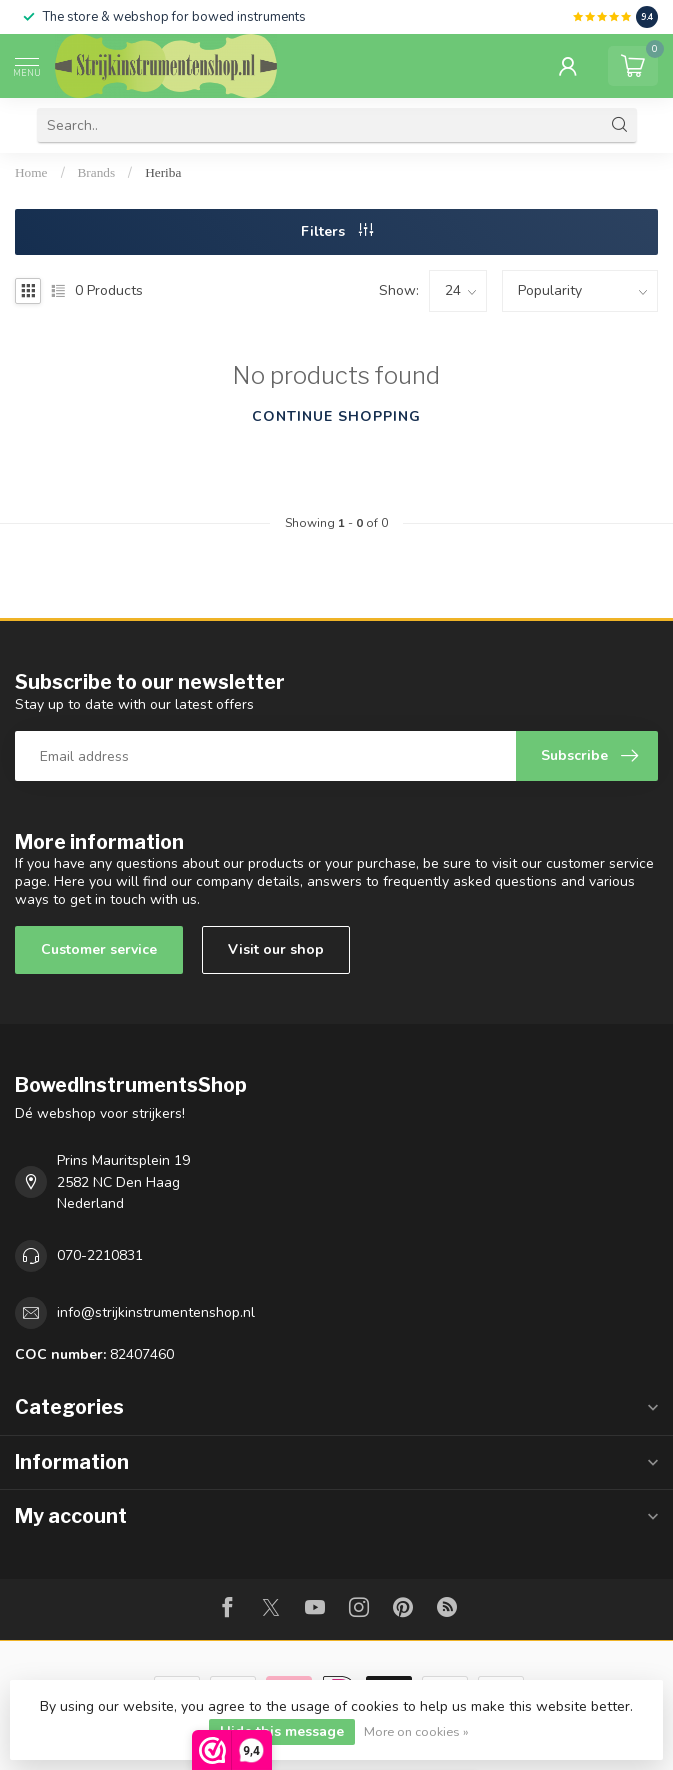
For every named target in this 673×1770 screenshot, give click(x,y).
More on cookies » (416, 1731)
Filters (337, 231)
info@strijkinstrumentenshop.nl (156, 1312)
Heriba (163, 172)
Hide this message (282, 1731)
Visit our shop (276, 949)
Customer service (99, 949)
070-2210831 (100, 1255)
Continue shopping (336, 416)
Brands (97, 172)
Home (31, 172)
